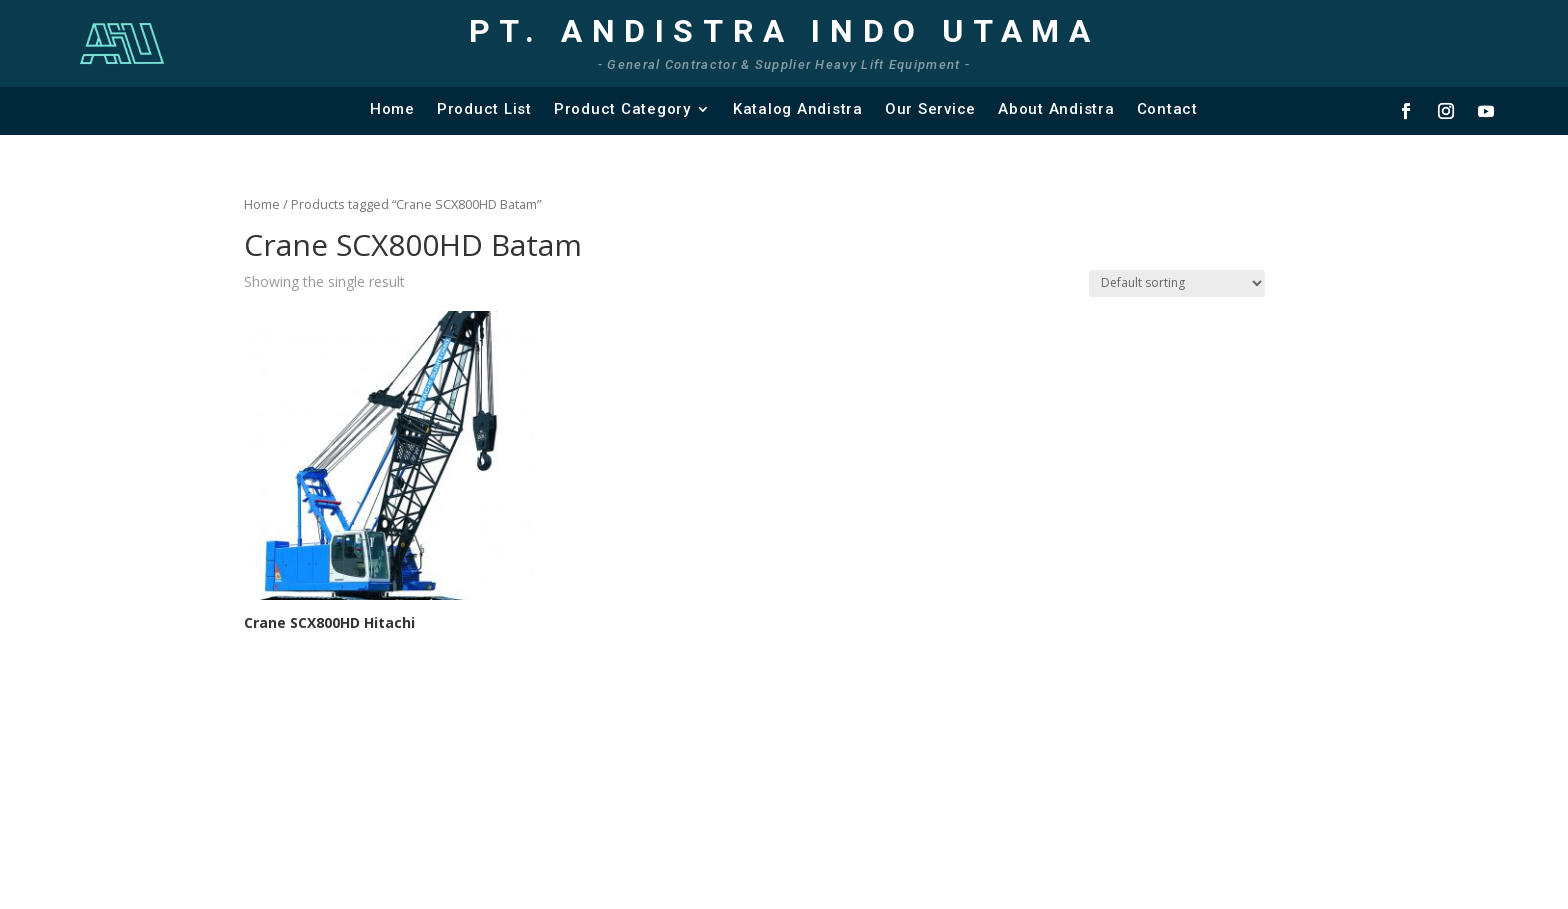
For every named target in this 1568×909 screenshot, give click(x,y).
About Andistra (1056, 109)
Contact (1167, 109)
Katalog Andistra (798, 109)
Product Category (622, 109)
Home (392, 109)
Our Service (930, 109)
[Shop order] (1177, 283)
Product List (484, 109)
